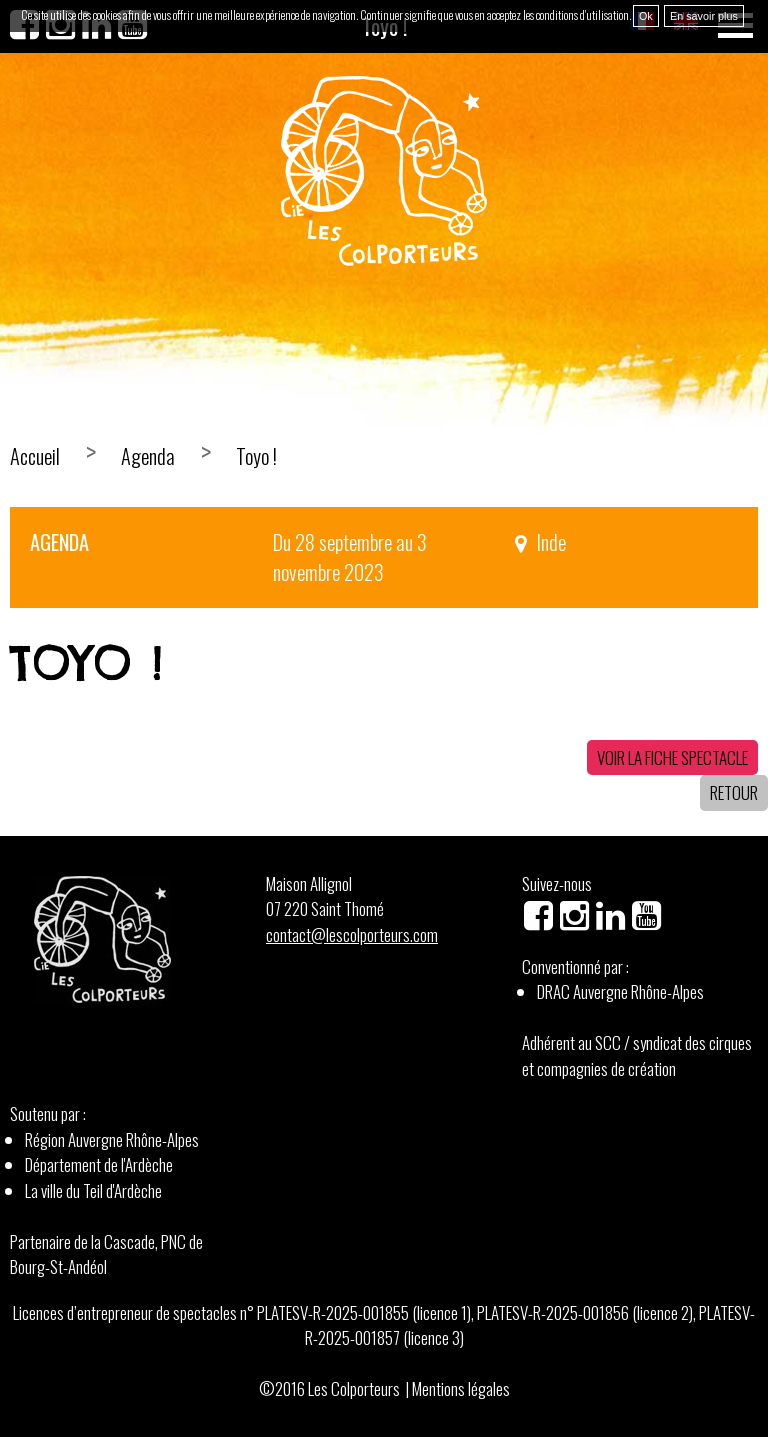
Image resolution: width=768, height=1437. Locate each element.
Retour (734, 792)
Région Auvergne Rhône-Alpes (112, 1139)
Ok (646, 16)
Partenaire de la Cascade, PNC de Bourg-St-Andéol (106, 1254)
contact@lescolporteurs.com (352, 934)
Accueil (35, 456)
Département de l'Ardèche (99, 1164)
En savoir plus (704, 16)
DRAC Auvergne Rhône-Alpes (620, 991)
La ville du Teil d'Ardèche (93, 1190)
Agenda (148, 456)
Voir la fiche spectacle (672, 757)
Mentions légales (461, 1388)
